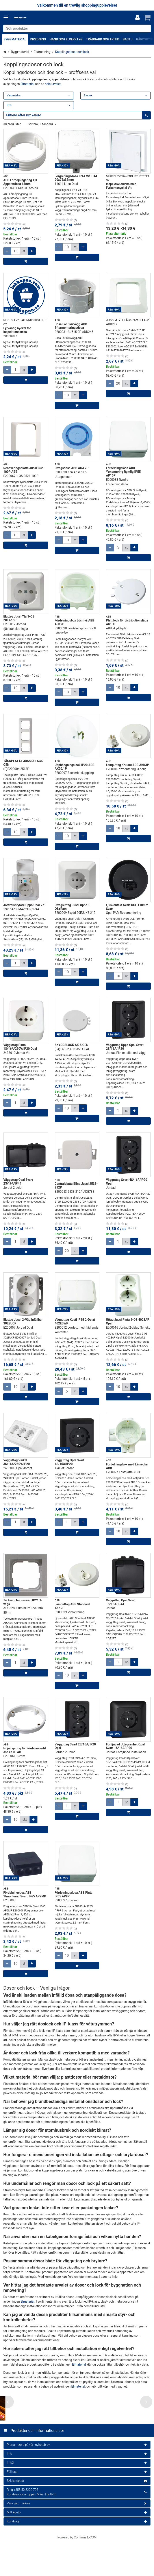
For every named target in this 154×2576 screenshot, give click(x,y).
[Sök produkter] (77, 28)
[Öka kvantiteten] (32, 251)
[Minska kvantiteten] (7, 251)
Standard (48, 124)
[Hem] (27, 18)
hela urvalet (53, 84)
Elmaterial (27, 84)
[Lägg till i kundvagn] (25, 261)
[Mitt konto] (137, 17)
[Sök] (146, 28)
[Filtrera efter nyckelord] (77, 115)
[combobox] (77, 28)
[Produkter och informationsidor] (7, 17)
